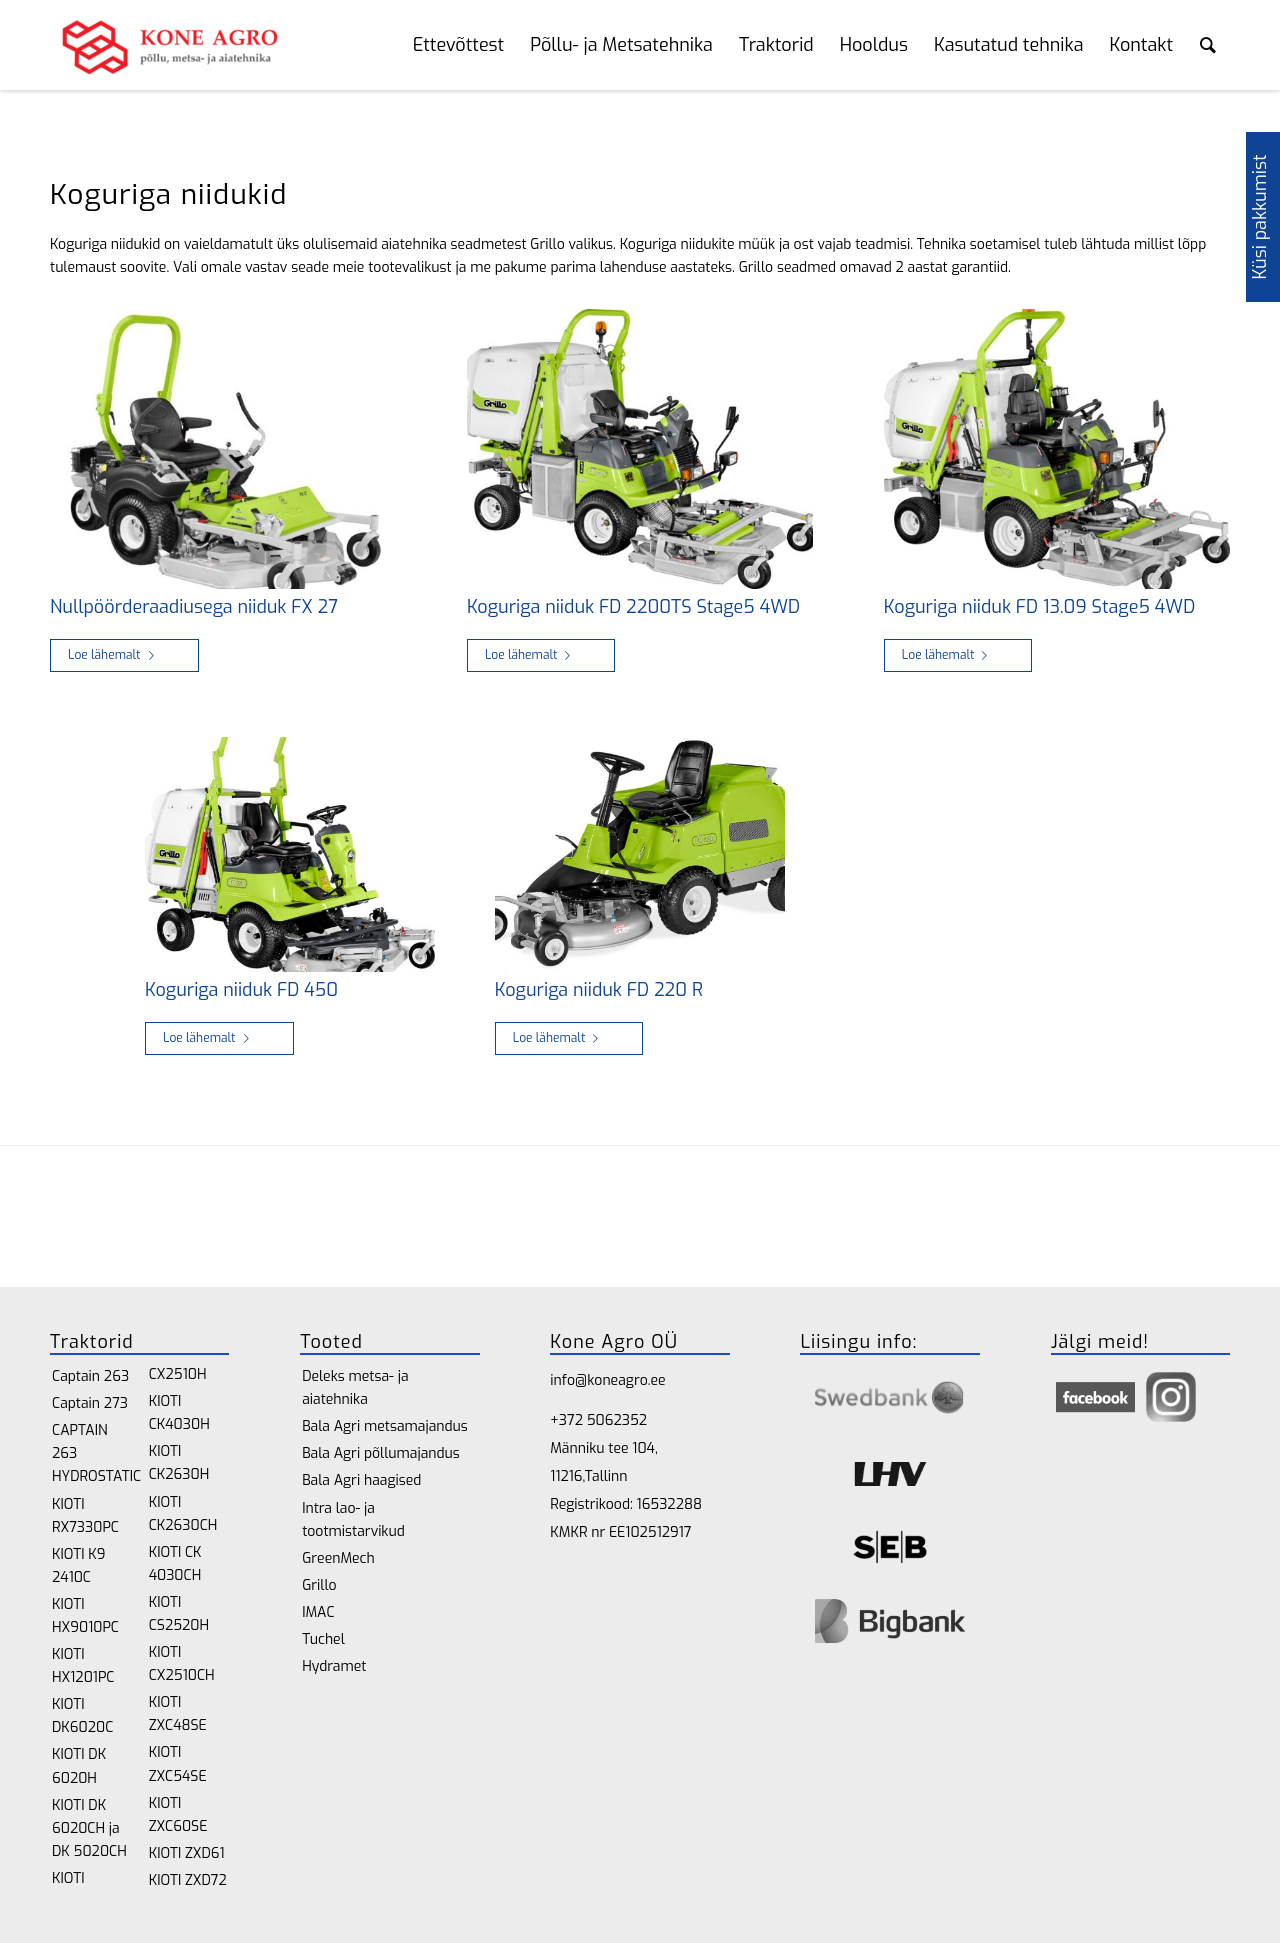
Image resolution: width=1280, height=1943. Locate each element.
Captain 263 (90, 1376)
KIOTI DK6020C (82, 1716)
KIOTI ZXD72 (188, 1880)
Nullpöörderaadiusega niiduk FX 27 (194, 607)
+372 (568, 1420)
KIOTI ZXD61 (187, 1853)
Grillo (319, 1585)
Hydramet (334, 1666)
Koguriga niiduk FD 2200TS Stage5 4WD (633, 607)
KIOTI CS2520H (179, 1614)
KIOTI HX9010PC (85, 1616)
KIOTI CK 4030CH (175, 1564)
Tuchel (323, 1639)
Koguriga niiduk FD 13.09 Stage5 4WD (1039, 607)
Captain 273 (90, 1403)
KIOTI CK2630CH (183, 1514)
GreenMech (338, 1558)
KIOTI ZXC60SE (178, 1815)
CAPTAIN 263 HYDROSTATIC (92, 1453)
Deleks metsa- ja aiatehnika (355, 1388)
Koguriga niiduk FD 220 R (599, 990)
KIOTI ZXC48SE (178, 1714)
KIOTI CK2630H (179, 1463)
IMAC (318, 1612)
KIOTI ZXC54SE (178, 1764)
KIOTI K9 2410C (78, 1566)
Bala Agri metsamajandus (385, 1426)
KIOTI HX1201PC (83, 1666)
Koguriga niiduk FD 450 (241, 990)
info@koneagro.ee (607, 1380)
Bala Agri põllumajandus (381, 1453)
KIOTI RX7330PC (85, 1516)
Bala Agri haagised (361, 1480)
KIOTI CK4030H (179, 1413)
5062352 (617, 1420)
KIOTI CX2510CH (182, 1664)
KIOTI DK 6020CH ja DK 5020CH (89, 1828)
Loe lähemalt (115, 655)
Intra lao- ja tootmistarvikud (353, 1520)
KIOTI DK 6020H (79, 1766)
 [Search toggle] (1208, 45)
